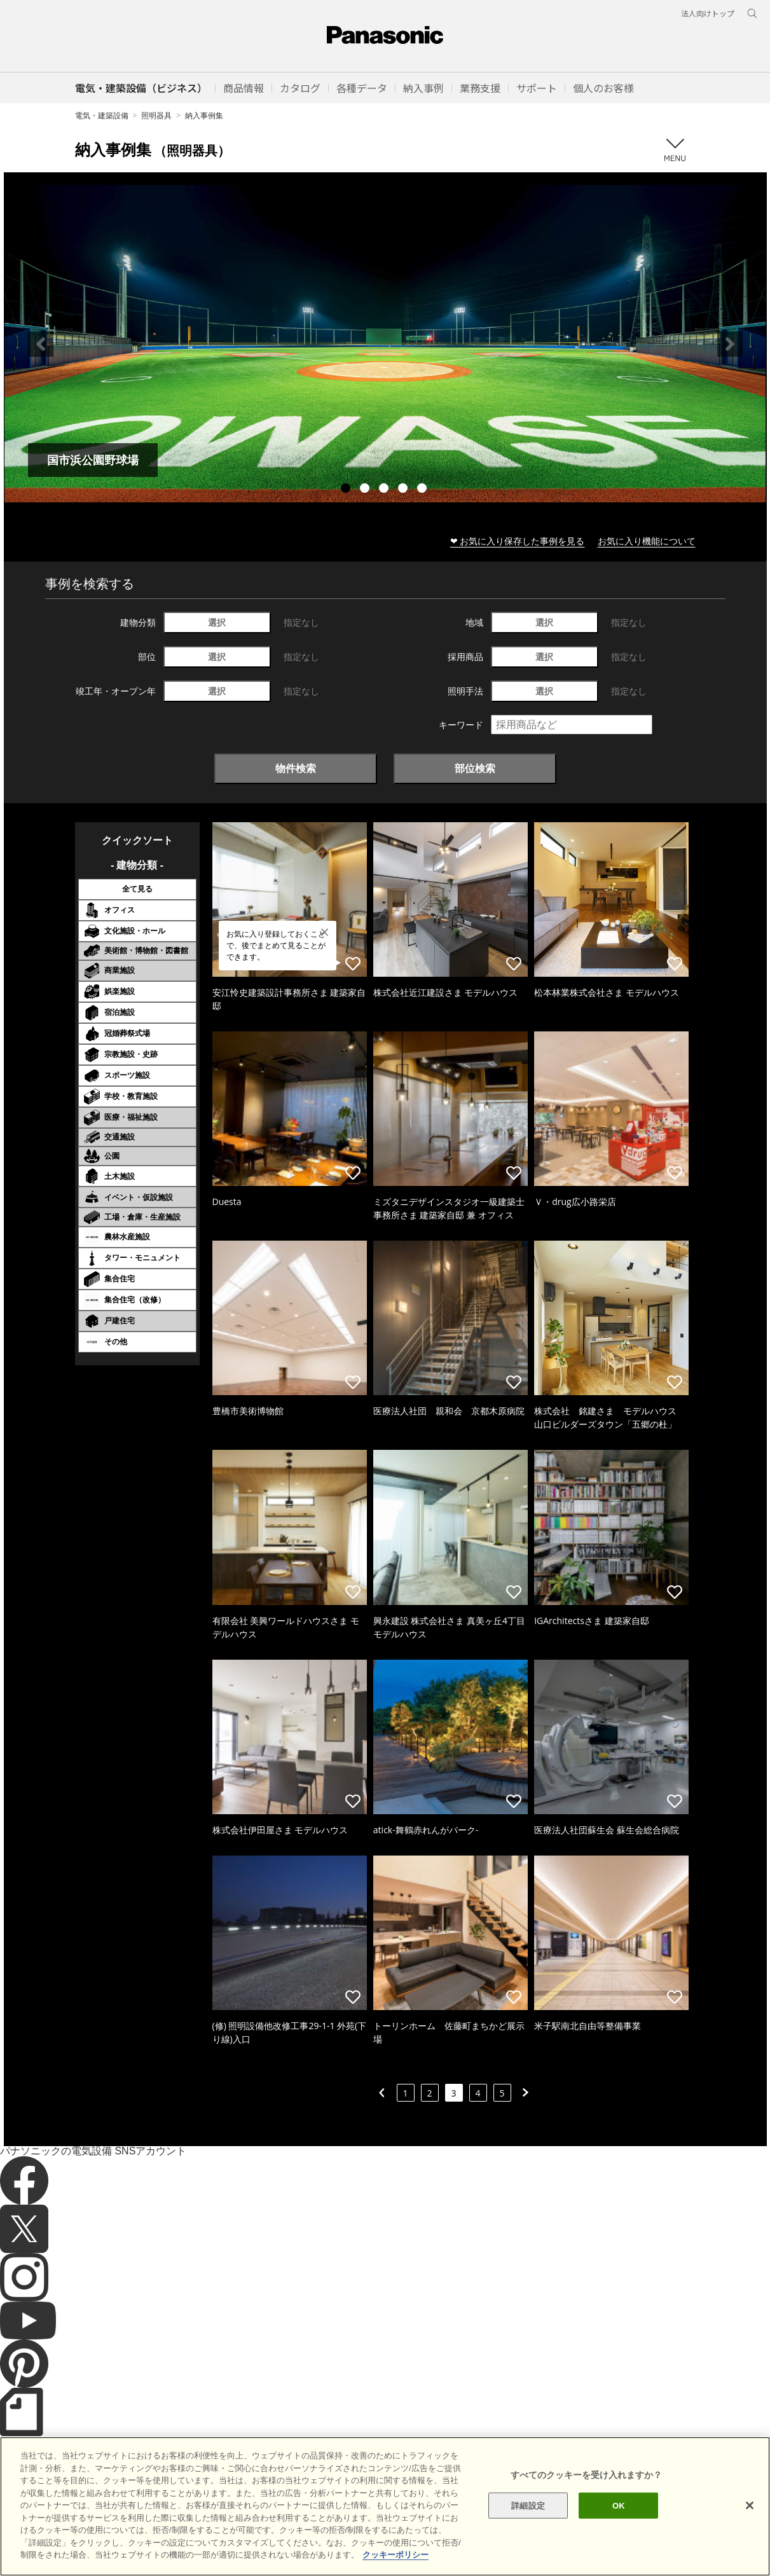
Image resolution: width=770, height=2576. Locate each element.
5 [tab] (423, 489)
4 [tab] (404, 489)
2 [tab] (366, 489)
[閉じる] (750, 2516)
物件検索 (295, 768)
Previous (40, 344)
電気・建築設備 (101, 115)
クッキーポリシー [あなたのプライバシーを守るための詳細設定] (395, 2565)
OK (618, 2516)
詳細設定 (528, 2516)
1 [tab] (347, 489)
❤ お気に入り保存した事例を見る (517, 541)
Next (730, 344)
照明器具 (156, 115)
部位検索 (475, 768)
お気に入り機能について (647, 541)
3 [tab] (385, 489)
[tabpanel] (385, 343)
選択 (217, 622)
